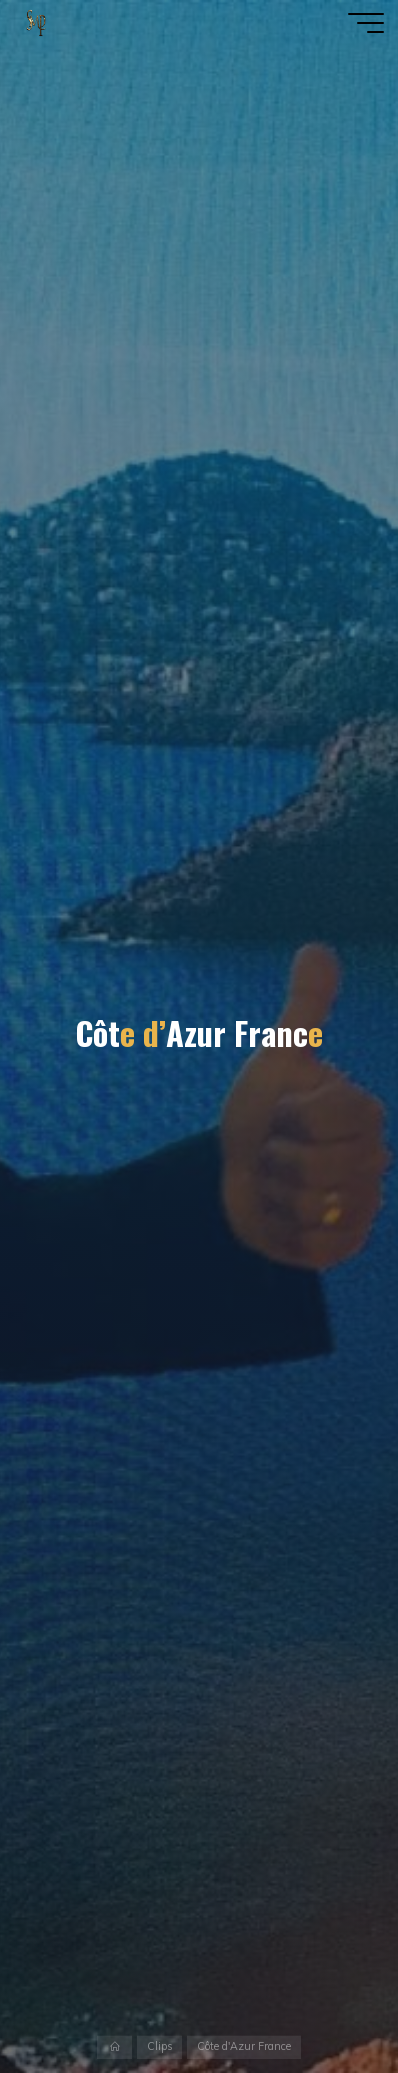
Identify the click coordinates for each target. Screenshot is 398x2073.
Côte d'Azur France (244, 2047)
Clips (159, 2047)
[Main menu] (366, 23)
